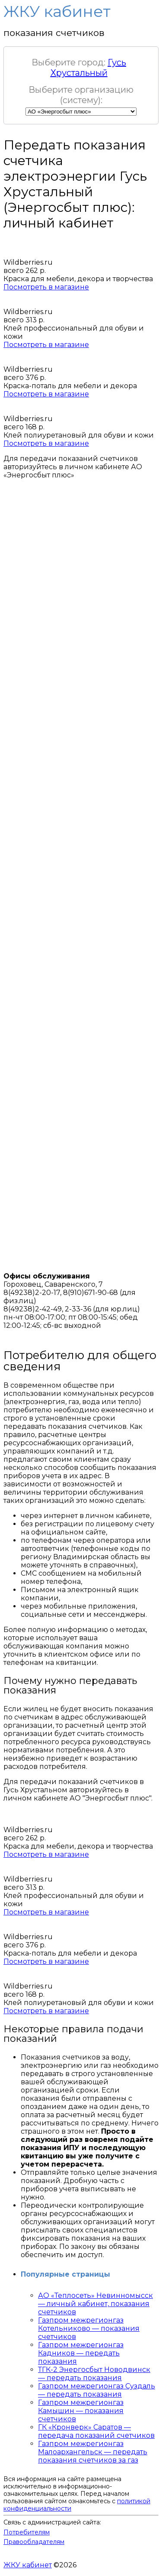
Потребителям (26, 2532)
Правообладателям (33, 2542)
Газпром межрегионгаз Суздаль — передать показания (96, 2390)
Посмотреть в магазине (46, 287)
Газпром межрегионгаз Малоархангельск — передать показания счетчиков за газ (92, 2452)
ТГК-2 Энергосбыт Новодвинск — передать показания (94, 2373)
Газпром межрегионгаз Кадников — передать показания (81, 2353)
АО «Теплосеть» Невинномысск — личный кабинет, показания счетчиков (95, 2303)
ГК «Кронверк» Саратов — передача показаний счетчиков (96, 2431)
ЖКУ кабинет (27, 2565)
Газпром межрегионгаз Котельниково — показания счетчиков (89, 2328)
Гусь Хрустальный (89, 67)
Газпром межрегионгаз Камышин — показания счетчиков (81, 2410)
